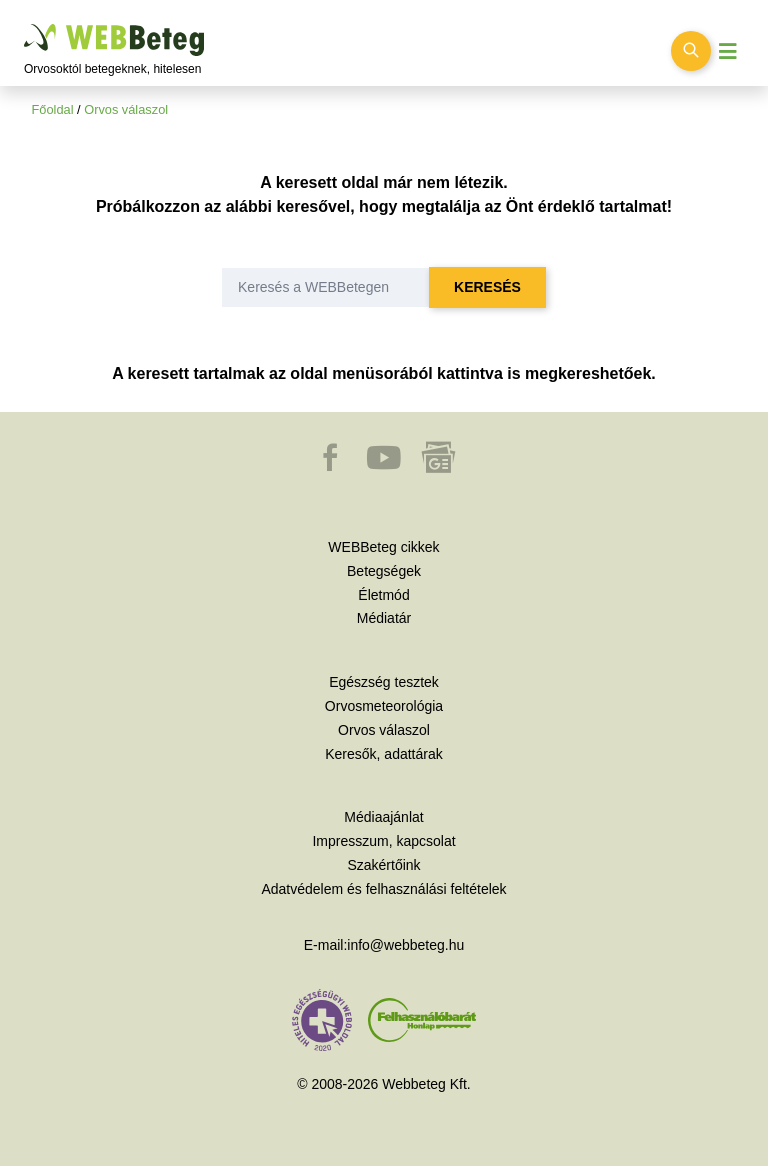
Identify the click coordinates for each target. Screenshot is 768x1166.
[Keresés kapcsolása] (691, 51)
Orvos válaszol (126, 109)
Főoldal (53, 109)
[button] (332, 467)
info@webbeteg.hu (405, 945)
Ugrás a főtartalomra (24, 24)
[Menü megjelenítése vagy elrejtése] (728, 51)
